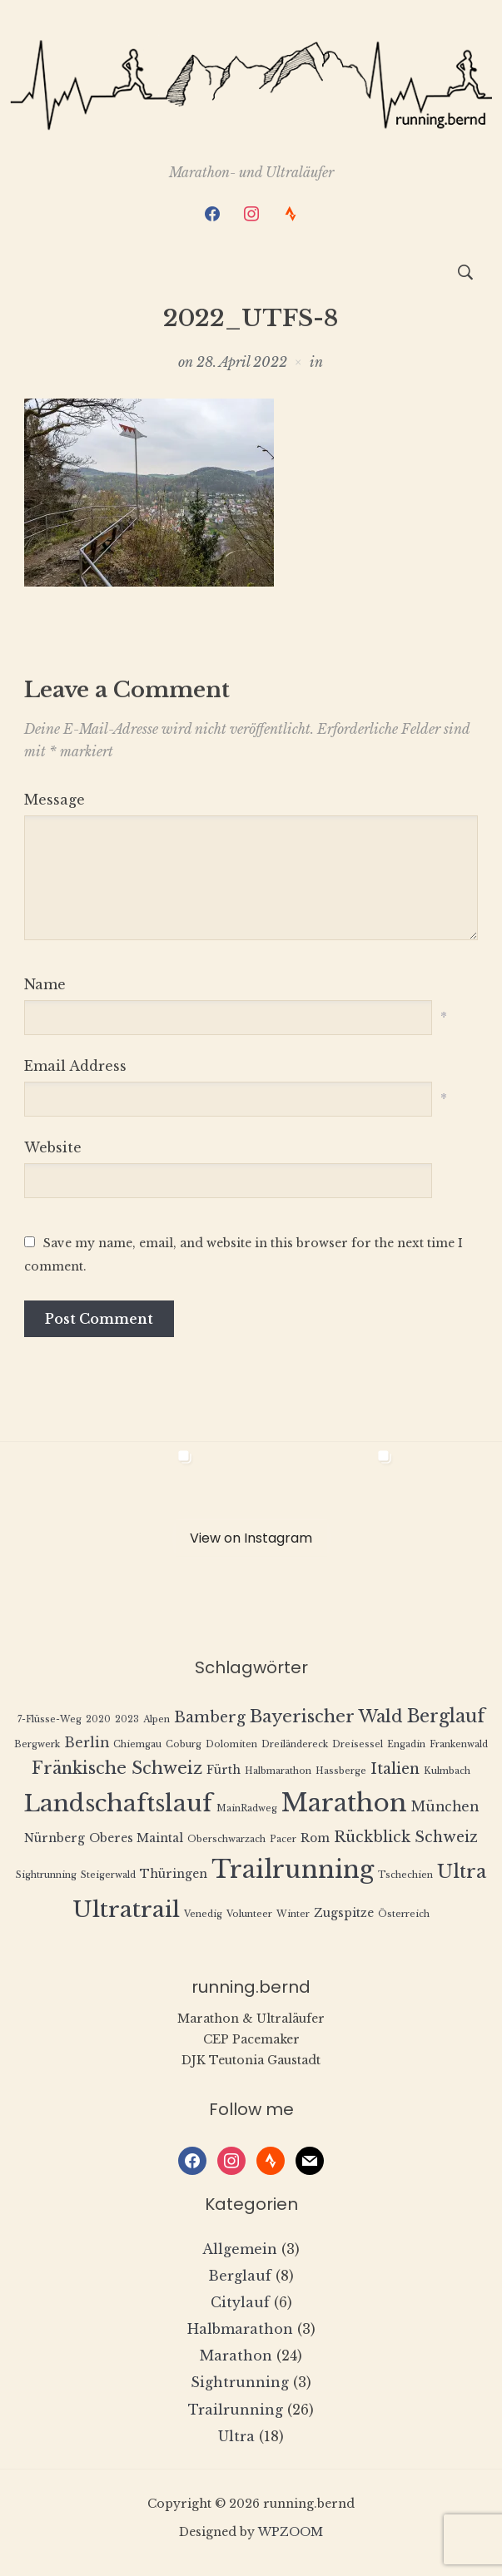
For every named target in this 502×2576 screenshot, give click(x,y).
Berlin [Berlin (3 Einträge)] (86, 1743)
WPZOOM (290, 2531)
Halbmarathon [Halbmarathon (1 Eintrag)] (278, 1771)
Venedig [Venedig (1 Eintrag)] (203, 1914)
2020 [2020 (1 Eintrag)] (98, 1719)
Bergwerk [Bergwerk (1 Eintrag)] (37, 1744)
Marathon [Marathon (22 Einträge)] (344, 1803)
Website (53, 1147)
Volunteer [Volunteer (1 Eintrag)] (249, 1914)
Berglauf (239, 2275)
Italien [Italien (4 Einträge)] (395, 1769)
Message (54, 799)
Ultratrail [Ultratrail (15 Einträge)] (126, 1909)
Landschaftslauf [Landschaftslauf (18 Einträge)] (117, 1803)
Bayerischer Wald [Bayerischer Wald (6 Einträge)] (326, 1716)
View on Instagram (251, 1538)
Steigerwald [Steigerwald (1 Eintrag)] (108, 1875)
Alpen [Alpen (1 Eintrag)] (156, 1719)
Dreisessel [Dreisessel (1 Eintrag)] (357, 1744)
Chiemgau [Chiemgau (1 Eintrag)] (137, 1744)
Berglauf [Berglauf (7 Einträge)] (446, 1716)
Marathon (236, 2355)
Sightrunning (240, 2382)
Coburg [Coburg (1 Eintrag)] (183, 1744)
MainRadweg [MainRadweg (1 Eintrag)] (246, 1808)
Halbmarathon (240, 2329)
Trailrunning (235, 2409)
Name (45, 984)
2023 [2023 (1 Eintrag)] (127, 1719)
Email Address (75, 1066)
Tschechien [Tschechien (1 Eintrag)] (405, 1875)
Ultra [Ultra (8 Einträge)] (461, 1871)
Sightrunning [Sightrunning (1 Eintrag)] (46, 1875)
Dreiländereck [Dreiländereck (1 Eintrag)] (294, 1744)
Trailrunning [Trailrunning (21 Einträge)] (292, 1870)
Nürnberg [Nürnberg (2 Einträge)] (54, 1838)
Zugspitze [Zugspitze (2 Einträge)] (344, 1913)
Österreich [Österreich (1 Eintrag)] (404, 1914)
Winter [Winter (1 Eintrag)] (293, 1914)
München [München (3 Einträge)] (445, 1807)
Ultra (236, 2436)
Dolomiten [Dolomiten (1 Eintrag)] (231, 1744)
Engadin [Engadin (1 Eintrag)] (406, 1744)
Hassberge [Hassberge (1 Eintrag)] (341, 1771)
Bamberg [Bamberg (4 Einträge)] (210, 1717)
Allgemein (239, 2249)
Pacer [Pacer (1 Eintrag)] (283, 1839)
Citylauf (240, 2302)
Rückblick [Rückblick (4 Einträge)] (372, 1837)
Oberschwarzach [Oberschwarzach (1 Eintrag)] (226, 1839)
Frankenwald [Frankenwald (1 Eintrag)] (459, 1744)
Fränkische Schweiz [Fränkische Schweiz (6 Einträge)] (117, 1767)
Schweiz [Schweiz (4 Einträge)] (446, 1837)
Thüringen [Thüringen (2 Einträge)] (173, 1874)
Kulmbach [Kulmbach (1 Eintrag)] (447, 1771)
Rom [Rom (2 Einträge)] (315, 1838)
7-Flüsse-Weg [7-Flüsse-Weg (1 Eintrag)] (49, 1719)
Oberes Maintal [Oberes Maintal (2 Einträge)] (136, 1838)
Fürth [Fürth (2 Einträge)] (223, 1770)
